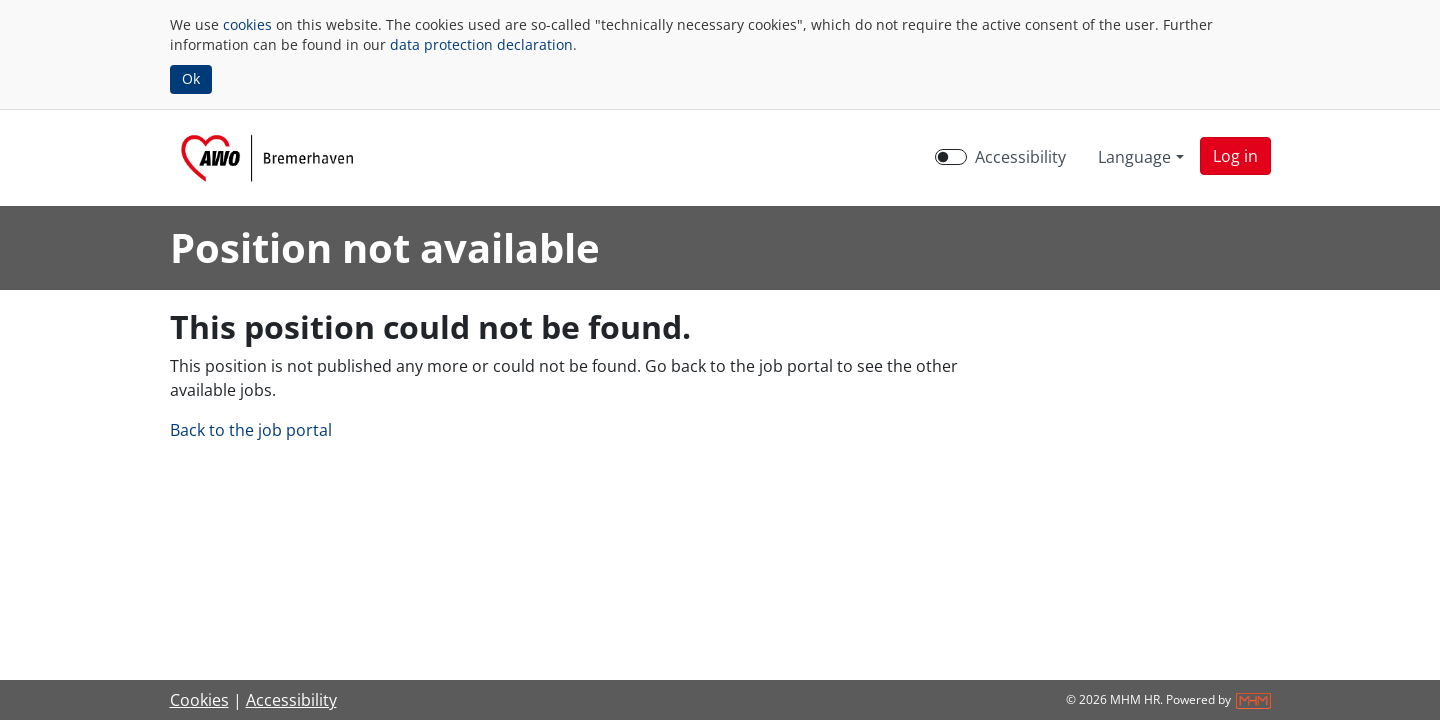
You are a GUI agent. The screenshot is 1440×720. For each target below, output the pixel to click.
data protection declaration (481, 44)
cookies (247, 24)
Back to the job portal (251, 430)
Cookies (199, 700)
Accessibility (291, 700)
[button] (1235, 156)
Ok (191, 78)
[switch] (951, 157)
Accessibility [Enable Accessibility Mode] (1020, 157)
